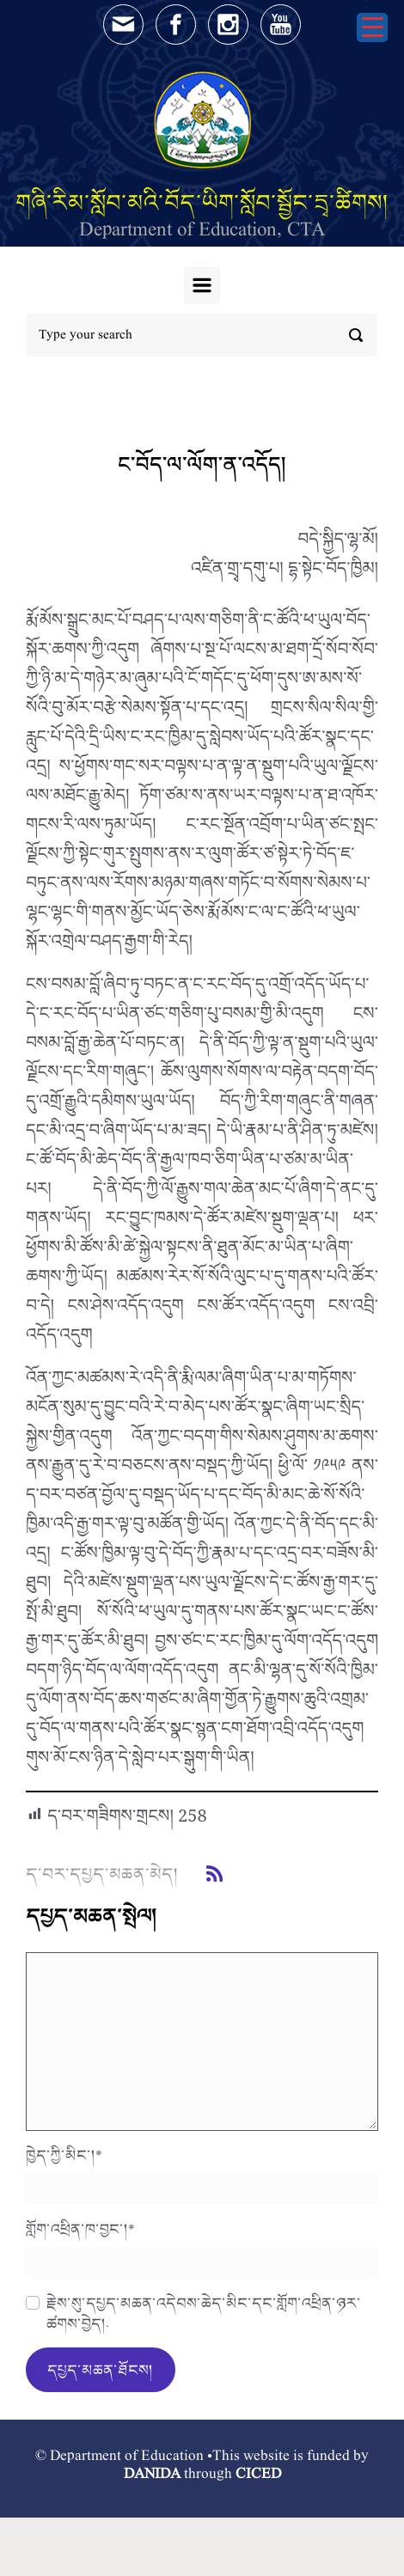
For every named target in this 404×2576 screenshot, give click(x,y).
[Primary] (202, 285)
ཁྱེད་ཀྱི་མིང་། (64, 2155)
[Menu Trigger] (372, 27)
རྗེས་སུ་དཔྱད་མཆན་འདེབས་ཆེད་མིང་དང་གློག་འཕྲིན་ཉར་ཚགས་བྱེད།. (203, 2313)
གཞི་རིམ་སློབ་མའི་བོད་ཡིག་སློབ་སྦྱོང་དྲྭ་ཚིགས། (202, 202)
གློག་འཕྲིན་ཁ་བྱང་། (80, 2229)
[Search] (202, 335)
